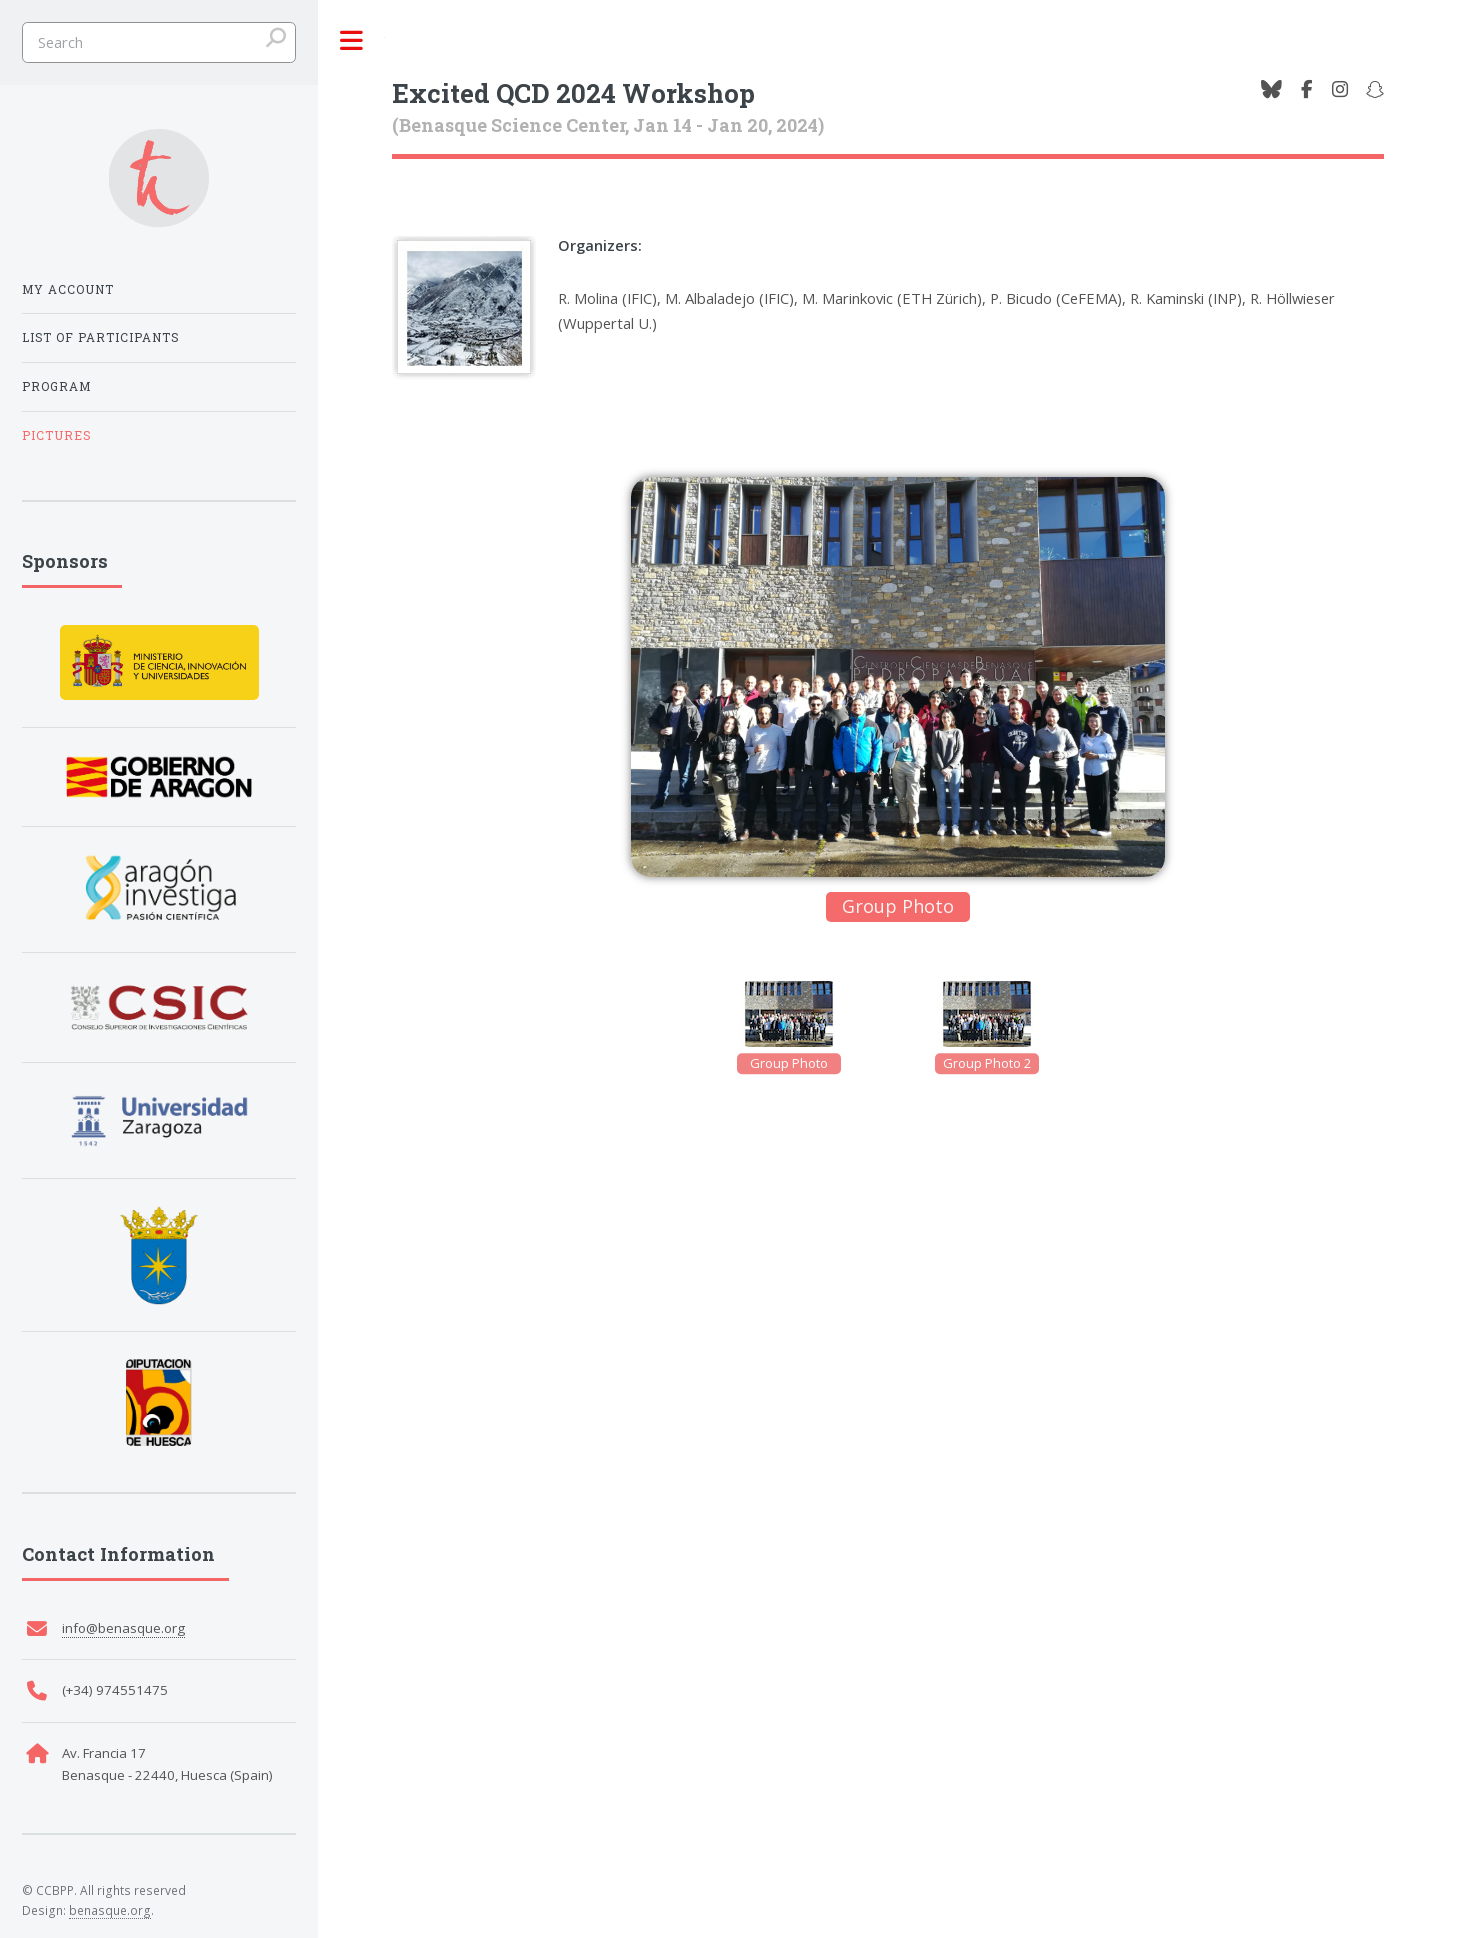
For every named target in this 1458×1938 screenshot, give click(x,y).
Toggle (351, 41)
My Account (68, 289)
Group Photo (789, 1063)
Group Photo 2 (987, 1063)
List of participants (100, 337)
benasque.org (110, 1910)
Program (56, 386)
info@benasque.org (123, 1628)
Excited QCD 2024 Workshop (573, 93)
